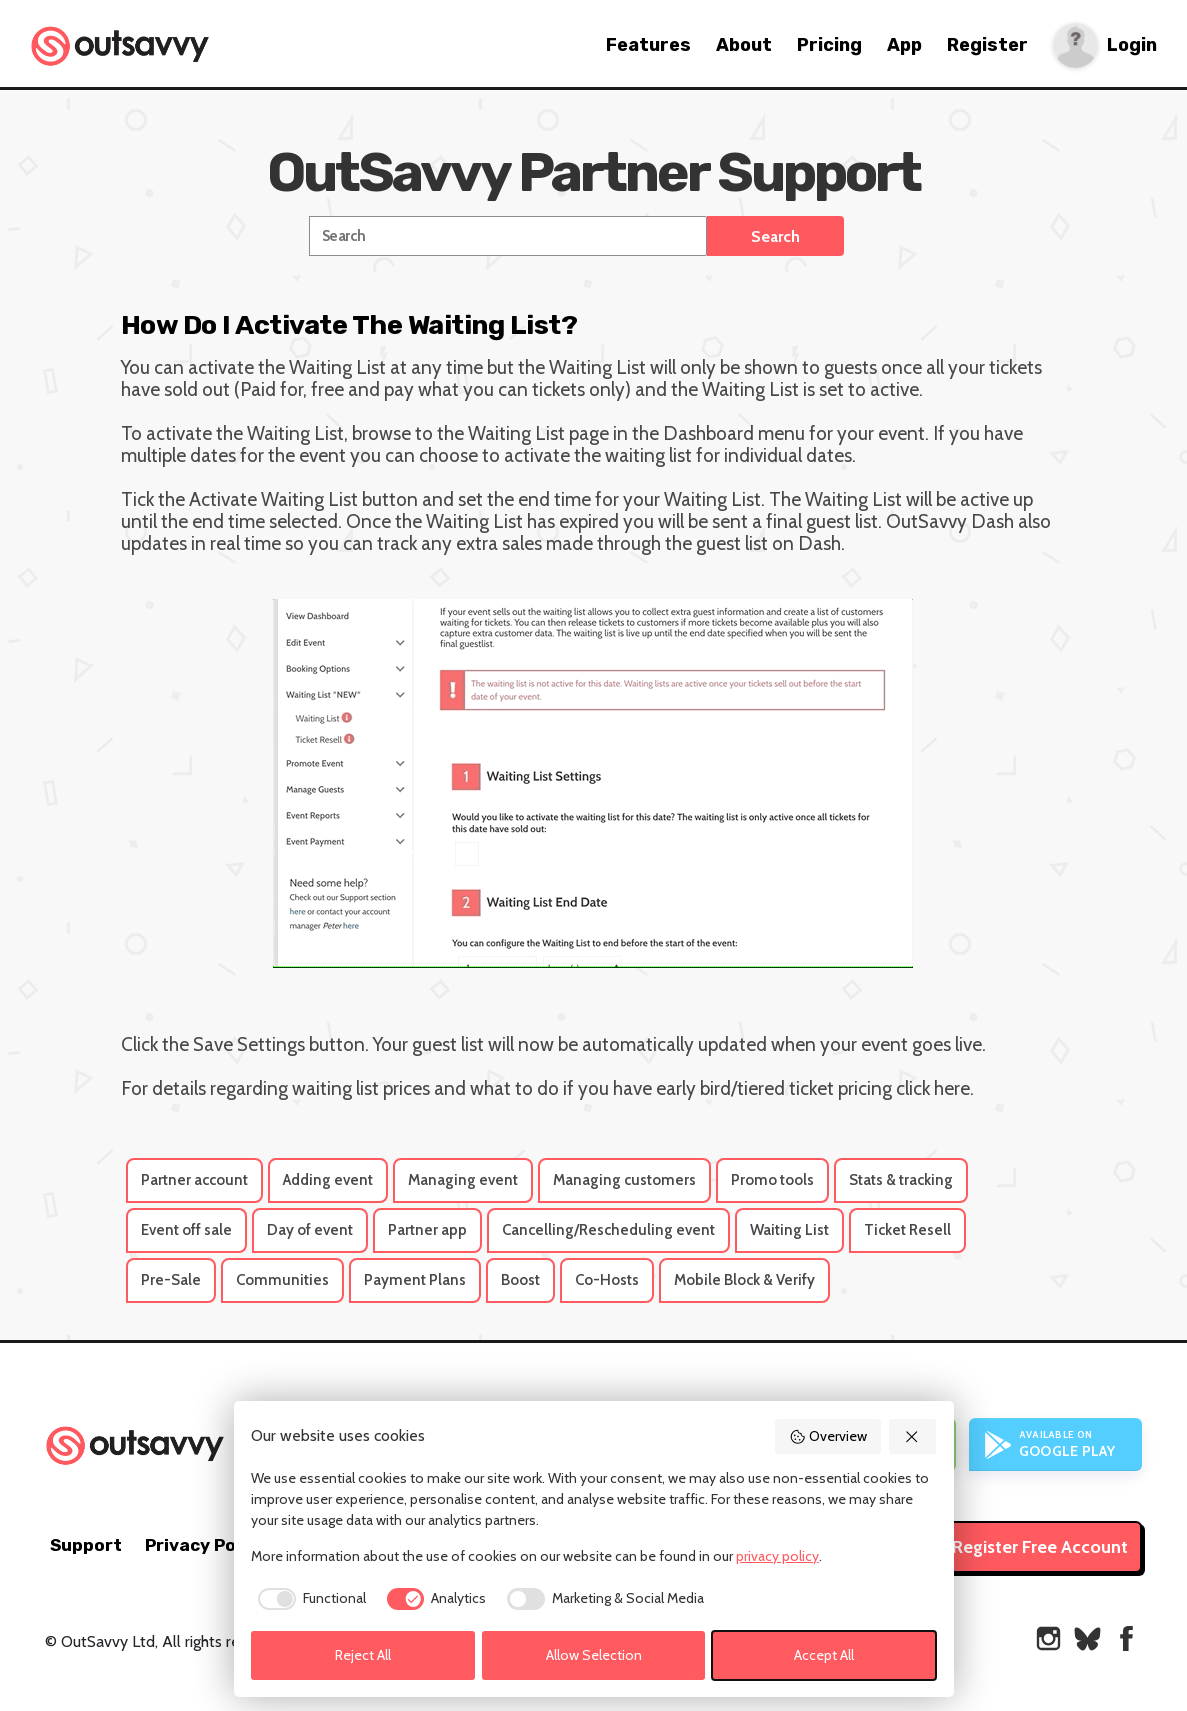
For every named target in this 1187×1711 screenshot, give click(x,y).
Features (648, 45)
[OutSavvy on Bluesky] (1087, 1638)
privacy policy (777, 1556)
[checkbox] (308, 1599)
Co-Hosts (607, 1280)
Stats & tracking (901, 1180)
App (904, 45)
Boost (520, 1280)
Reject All (363, 1655)
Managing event (463, 1180)
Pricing (829, 45)
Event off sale (186, 1230)
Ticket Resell (907, 1230)
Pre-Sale (171, 1280)
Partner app (427, 1230)
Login (1132, 45)
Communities (282, 1280)
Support (86, 1545)
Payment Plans (415, 1280)
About (744, 45)
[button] (913, 1436)
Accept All (824, 1655)
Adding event (328, 1180)
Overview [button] (828, 1436)
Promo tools (772, 1180)
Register (987, 45)
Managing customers (624, 1180)
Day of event (310, 1230)
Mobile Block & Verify (744, 1280)
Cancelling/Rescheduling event (608, 1230)
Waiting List (789, 1230)
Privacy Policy (205, 1545)
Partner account (194, 1180)
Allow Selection (594, 1655)
